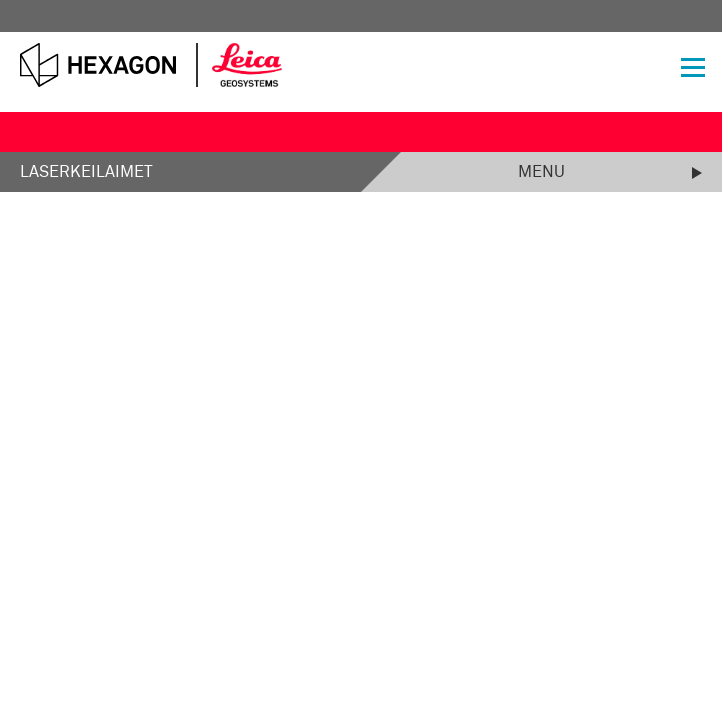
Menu (541, 172)
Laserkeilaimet (86, 172)
